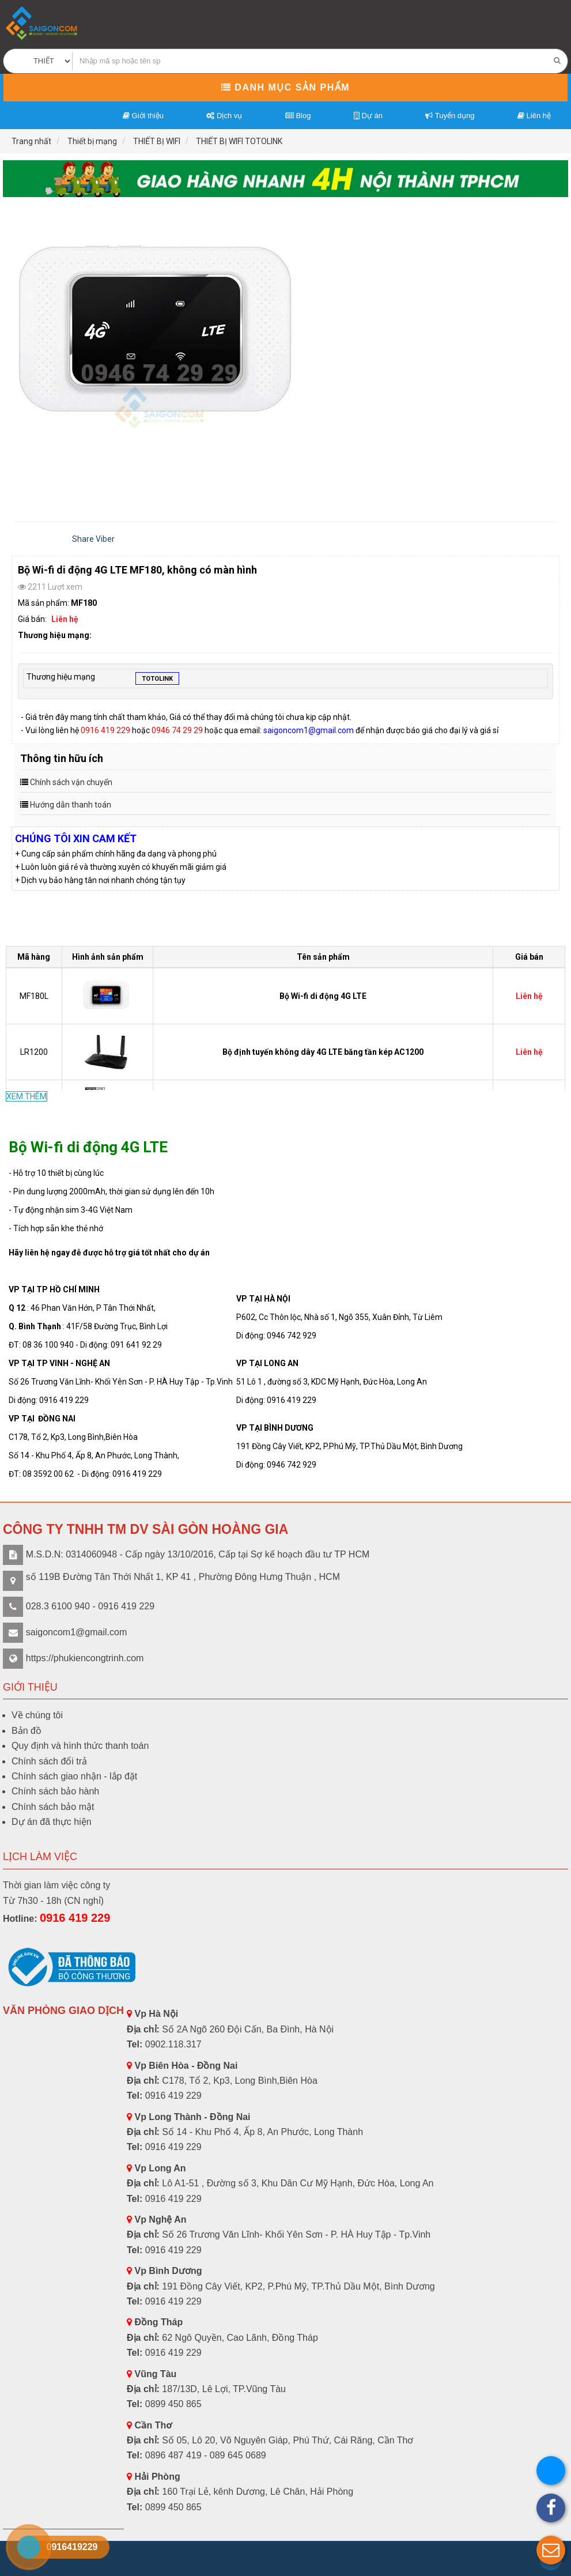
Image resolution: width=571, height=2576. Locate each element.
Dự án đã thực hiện (52, 1822)
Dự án (368, 115)
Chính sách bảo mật (53, 1807)
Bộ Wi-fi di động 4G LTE (322, 996)
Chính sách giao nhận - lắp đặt (74, 1776)
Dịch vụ (224, 115)
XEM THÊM (26, 1096)
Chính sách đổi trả (49, 1761)
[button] (550, 2550)
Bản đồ (26, 1731)
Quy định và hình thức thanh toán (80, 1746)
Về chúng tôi (37, 1715)
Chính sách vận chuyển (71, 782)
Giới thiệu (143, 115)
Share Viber (93, 539)
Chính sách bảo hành (55, 1791)
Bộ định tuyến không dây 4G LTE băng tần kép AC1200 (322, 1052)
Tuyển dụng (449, 115)
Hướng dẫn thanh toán (70, 804)
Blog (298, 115)
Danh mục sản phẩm (285, 87)
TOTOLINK (157, 679)
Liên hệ (534, 115)
